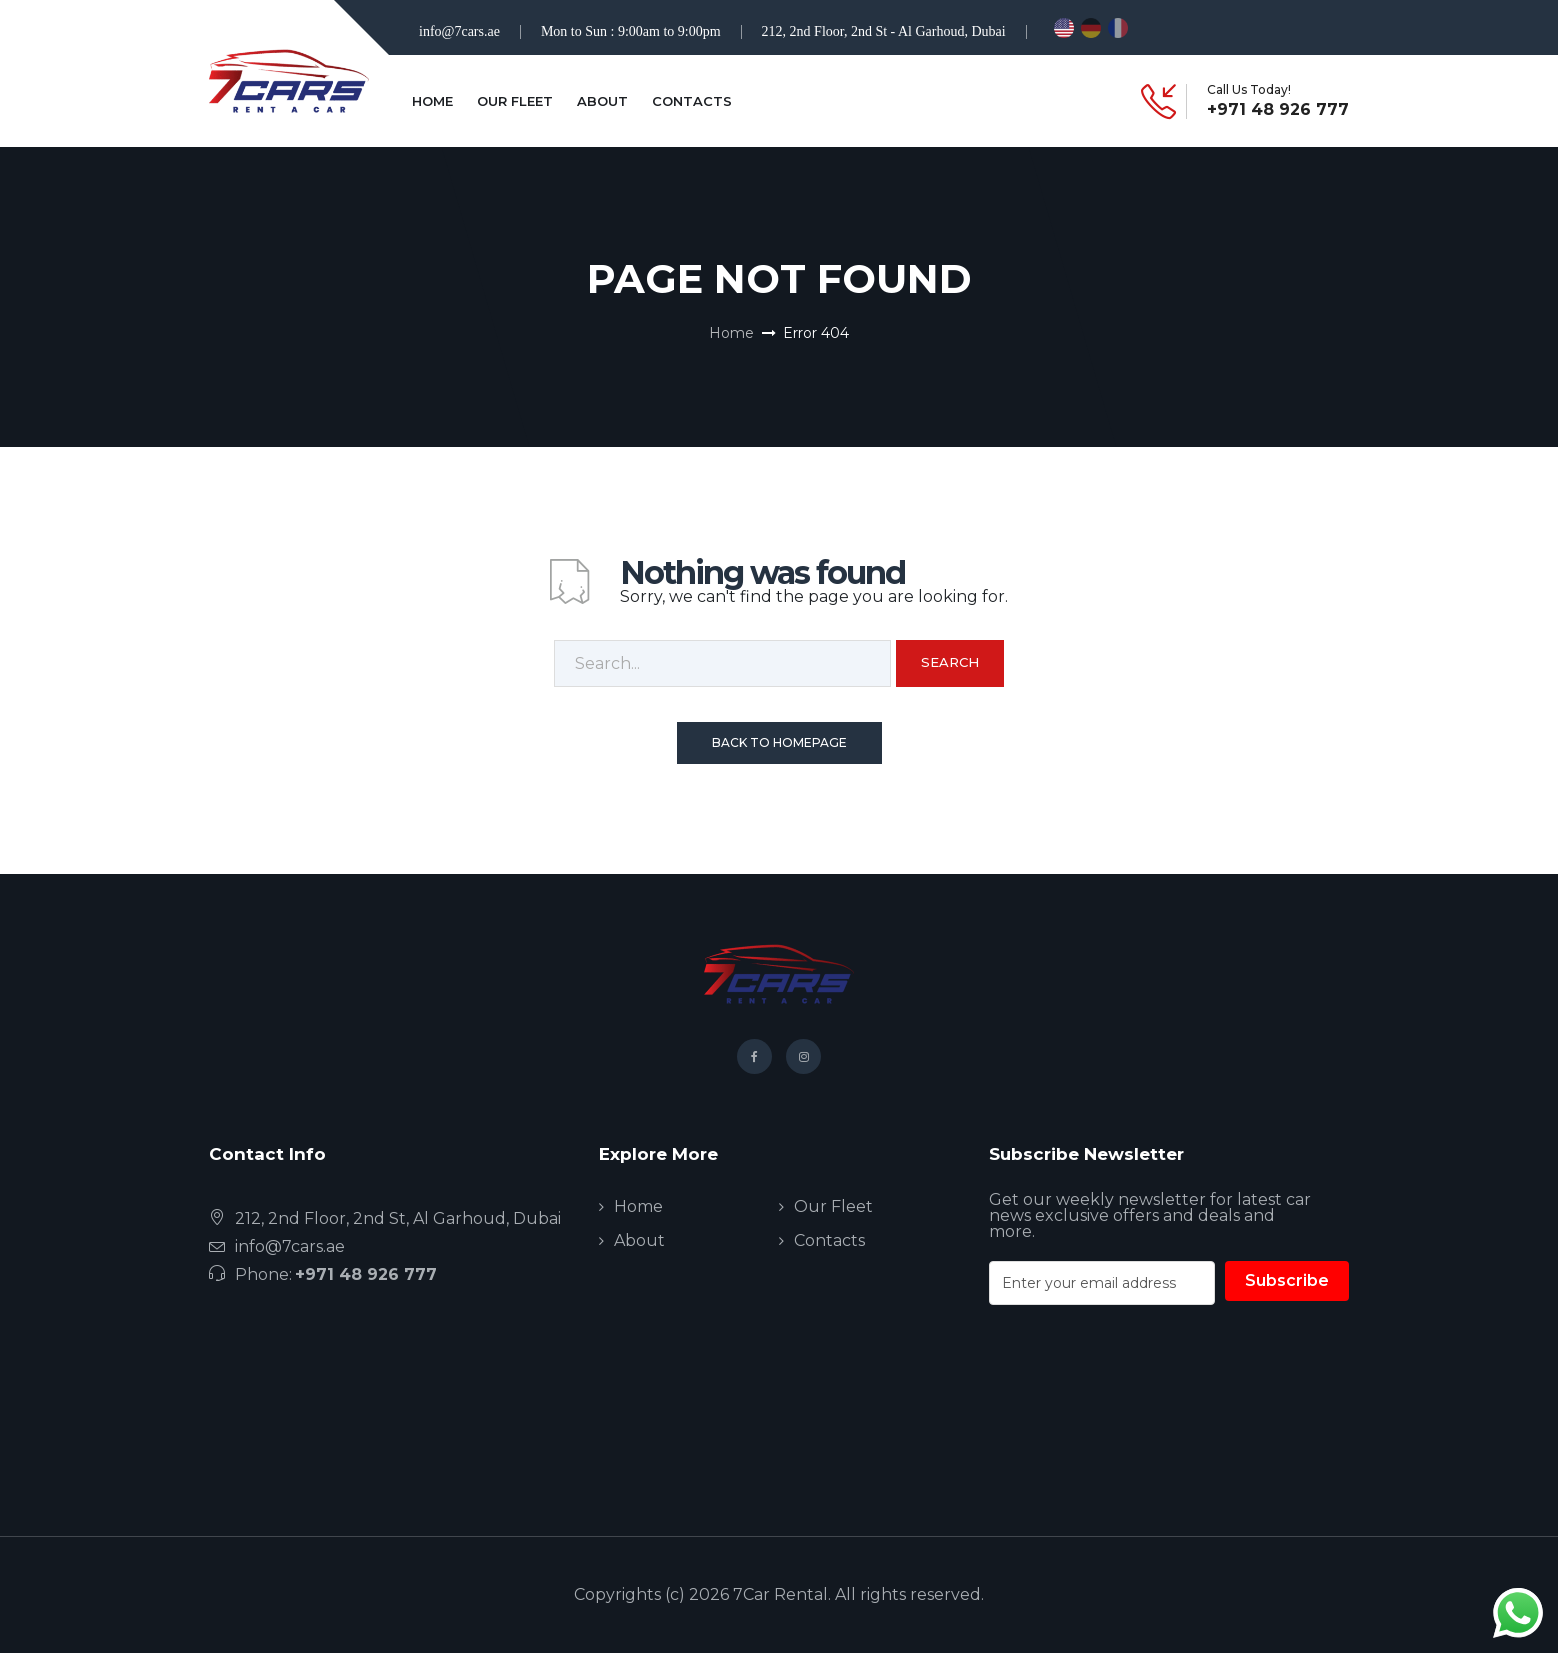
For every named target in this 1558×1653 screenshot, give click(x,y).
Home (432, 101)
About (602, 101)
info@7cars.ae (459, 31)
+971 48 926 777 (1278, 110)
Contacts (692, 101)
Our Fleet (515, 101)
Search (950, 662)
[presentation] (1141, 1407)
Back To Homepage (779, 742)
